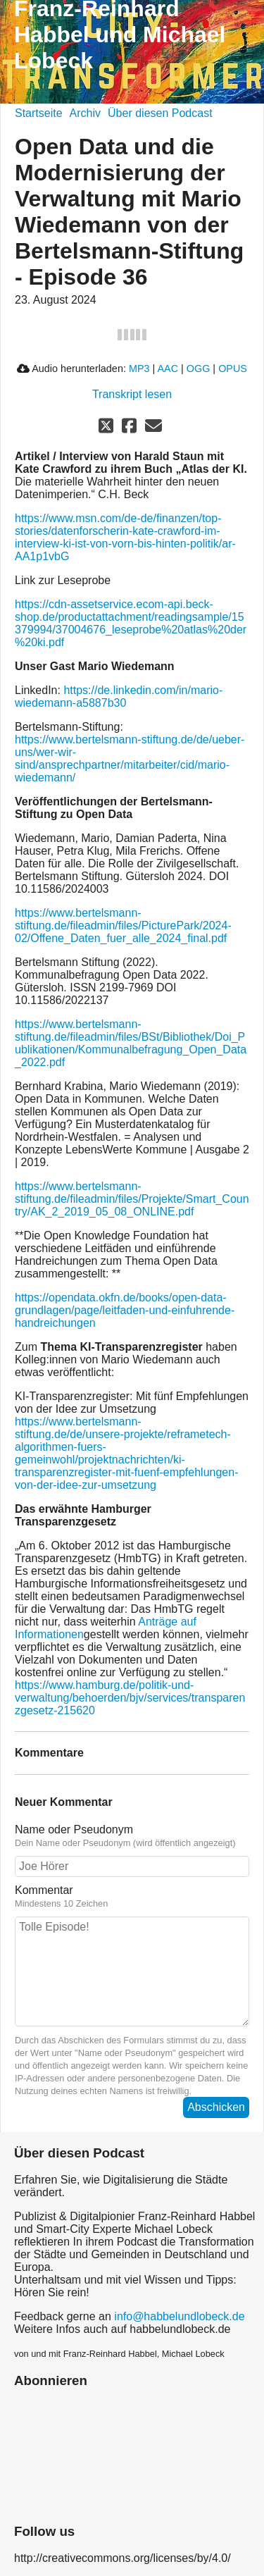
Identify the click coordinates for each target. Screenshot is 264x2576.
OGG (198, 368)
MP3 (139, 368)
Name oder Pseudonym (74, 1829)
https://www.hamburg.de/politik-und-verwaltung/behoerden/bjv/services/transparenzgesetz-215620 (130, 1697)
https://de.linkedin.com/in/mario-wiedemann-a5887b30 (118, 696)
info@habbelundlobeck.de (179, 2316)
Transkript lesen (132, 394)
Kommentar (44, 1890)
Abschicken (216, 2107)
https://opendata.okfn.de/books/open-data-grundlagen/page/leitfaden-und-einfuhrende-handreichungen (124, 1310)
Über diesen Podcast (160, 113)
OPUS (232, 368)
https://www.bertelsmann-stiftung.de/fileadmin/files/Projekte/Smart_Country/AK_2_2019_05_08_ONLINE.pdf (132, 1199)
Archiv (85, 113)
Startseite (39, 113)
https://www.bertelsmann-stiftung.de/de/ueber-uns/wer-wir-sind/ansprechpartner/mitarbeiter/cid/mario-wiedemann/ (129, 758)
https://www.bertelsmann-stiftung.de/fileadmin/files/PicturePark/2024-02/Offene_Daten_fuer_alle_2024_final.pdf (123, 925)
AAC (167, 368)
